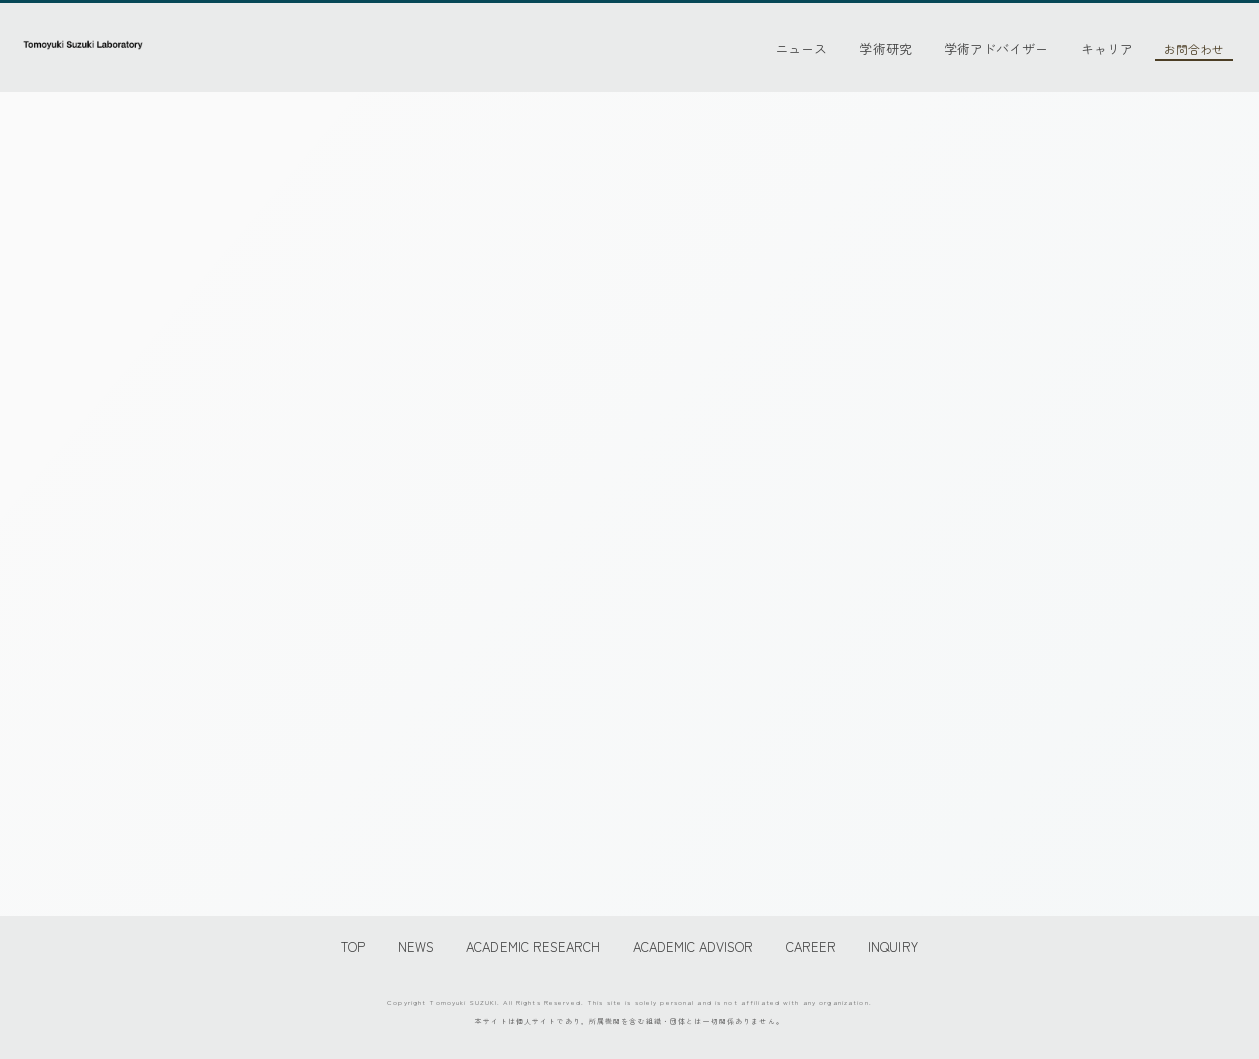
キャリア (1107, 49)
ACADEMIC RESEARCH (533, 947)
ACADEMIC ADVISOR (693, 947)
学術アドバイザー (996, 49)
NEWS (416, 947)
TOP (353, 947)
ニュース (801, 49)
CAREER (811, 947)
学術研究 (885, 49)
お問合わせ (1194, 48)
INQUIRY (892, 947)
